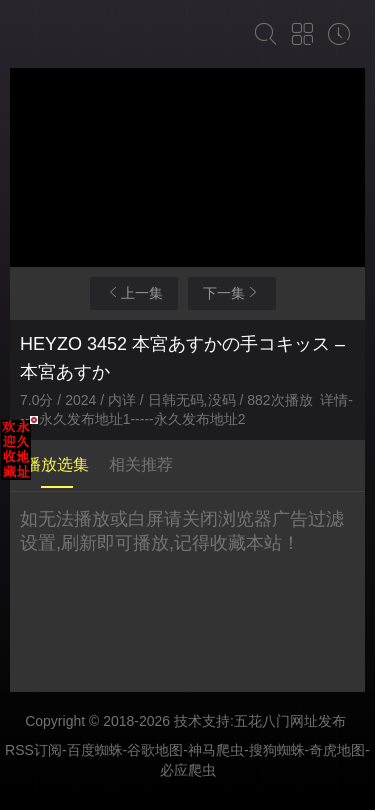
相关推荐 (141, 464)
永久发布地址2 (200, 419)
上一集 (134, 292)
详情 (334, 400)
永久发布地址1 (85, 419)
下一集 (232, 292)
